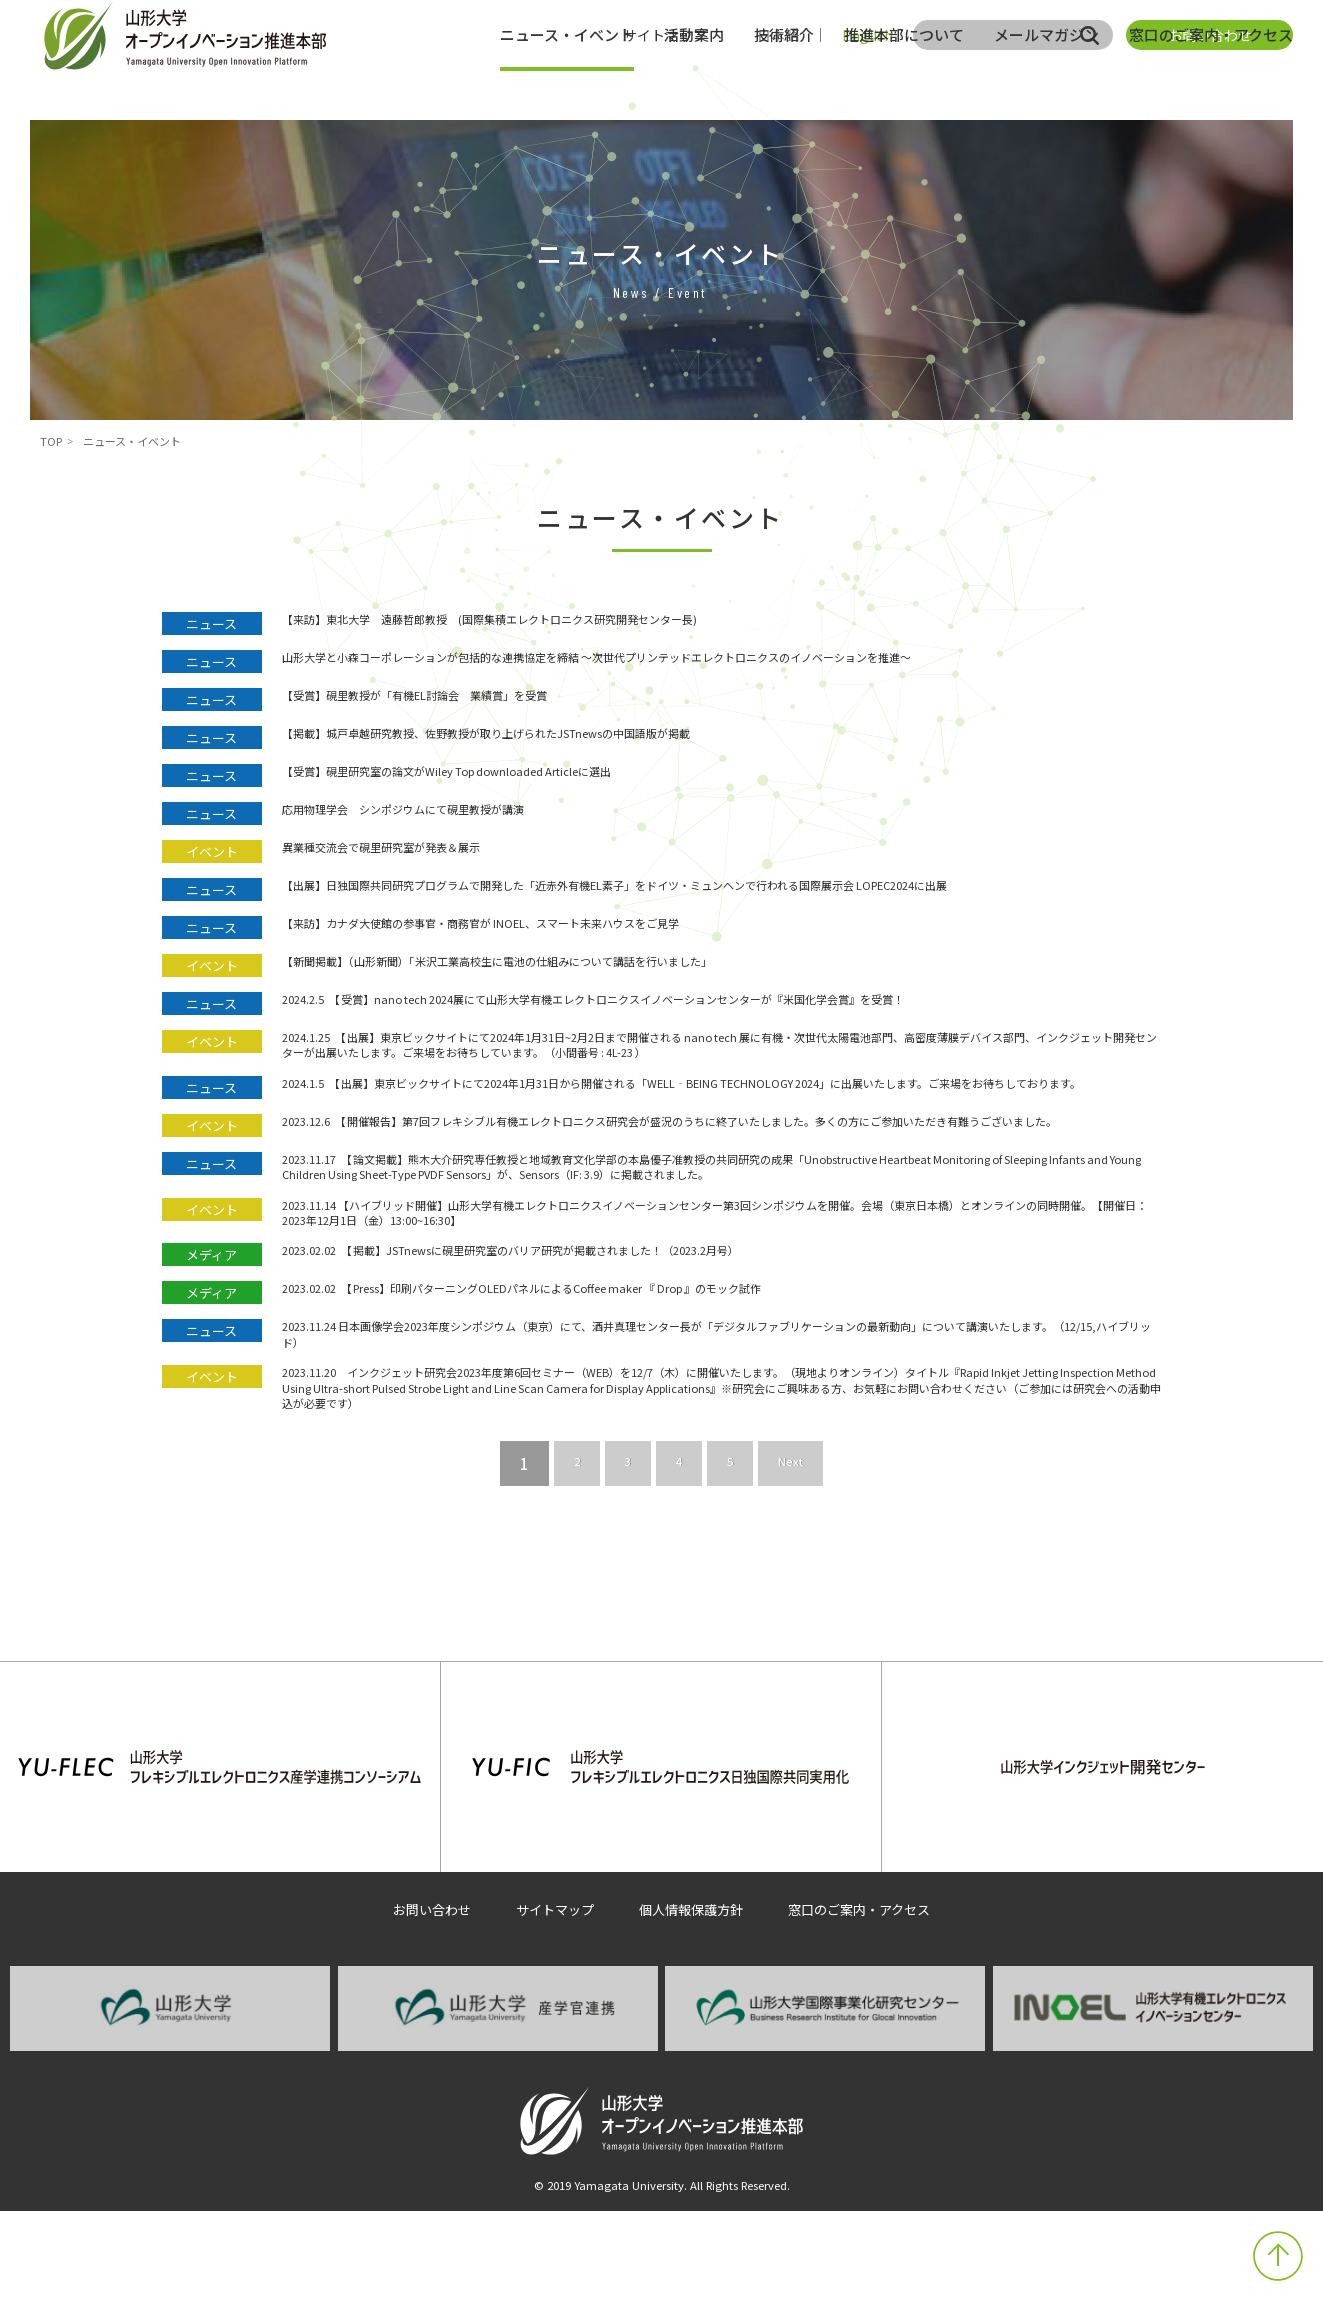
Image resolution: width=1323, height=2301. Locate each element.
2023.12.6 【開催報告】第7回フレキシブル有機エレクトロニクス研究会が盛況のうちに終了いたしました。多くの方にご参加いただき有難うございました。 (718, 1184)
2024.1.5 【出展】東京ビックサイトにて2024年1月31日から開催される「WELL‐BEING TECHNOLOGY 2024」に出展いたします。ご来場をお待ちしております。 (721, 1127)
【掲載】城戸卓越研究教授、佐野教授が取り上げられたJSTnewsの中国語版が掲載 (561, 736)
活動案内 (694, 85)
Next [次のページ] (796, 1603)
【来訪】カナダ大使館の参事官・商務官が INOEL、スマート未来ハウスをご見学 (553, 945)
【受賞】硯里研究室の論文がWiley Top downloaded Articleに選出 (508, 774)
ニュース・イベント (567, 85)
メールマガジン (1046, 85)
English (867, 35)
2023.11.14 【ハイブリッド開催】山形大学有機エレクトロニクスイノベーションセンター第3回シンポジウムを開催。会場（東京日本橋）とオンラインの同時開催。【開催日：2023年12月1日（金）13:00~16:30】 (720, 1319)
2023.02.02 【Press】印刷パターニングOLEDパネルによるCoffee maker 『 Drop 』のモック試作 (610, 1403)
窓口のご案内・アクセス (1211, 85)
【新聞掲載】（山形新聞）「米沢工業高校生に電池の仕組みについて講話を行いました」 (575, 983)
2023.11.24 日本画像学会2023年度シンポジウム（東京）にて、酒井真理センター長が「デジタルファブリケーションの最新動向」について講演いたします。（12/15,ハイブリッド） (716, 1452)
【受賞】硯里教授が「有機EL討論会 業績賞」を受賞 (463, 698)
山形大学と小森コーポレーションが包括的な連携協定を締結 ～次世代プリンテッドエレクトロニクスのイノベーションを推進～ (711, 660)
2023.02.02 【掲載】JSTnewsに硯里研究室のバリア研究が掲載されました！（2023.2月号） (592, 1365)
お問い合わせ (1210, 35)
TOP (51, 441)
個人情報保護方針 (692, 1999)
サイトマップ (665, 35)
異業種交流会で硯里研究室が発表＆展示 (417, 850)
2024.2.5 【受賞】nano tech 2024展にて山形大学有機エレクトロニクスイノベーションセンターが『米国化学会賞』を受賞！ (703, 1021)
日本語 (778, 35)
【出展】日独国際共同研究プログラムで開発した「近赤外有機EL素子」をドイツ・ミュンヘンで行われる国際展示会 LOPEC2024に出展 (721, 899)
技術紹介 (784, 85)
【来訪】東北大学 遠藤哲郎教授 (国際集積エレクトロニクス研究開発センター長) (565, 622)
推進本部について (904, 85)
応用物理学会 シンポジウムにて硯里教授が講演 (447, 812)
